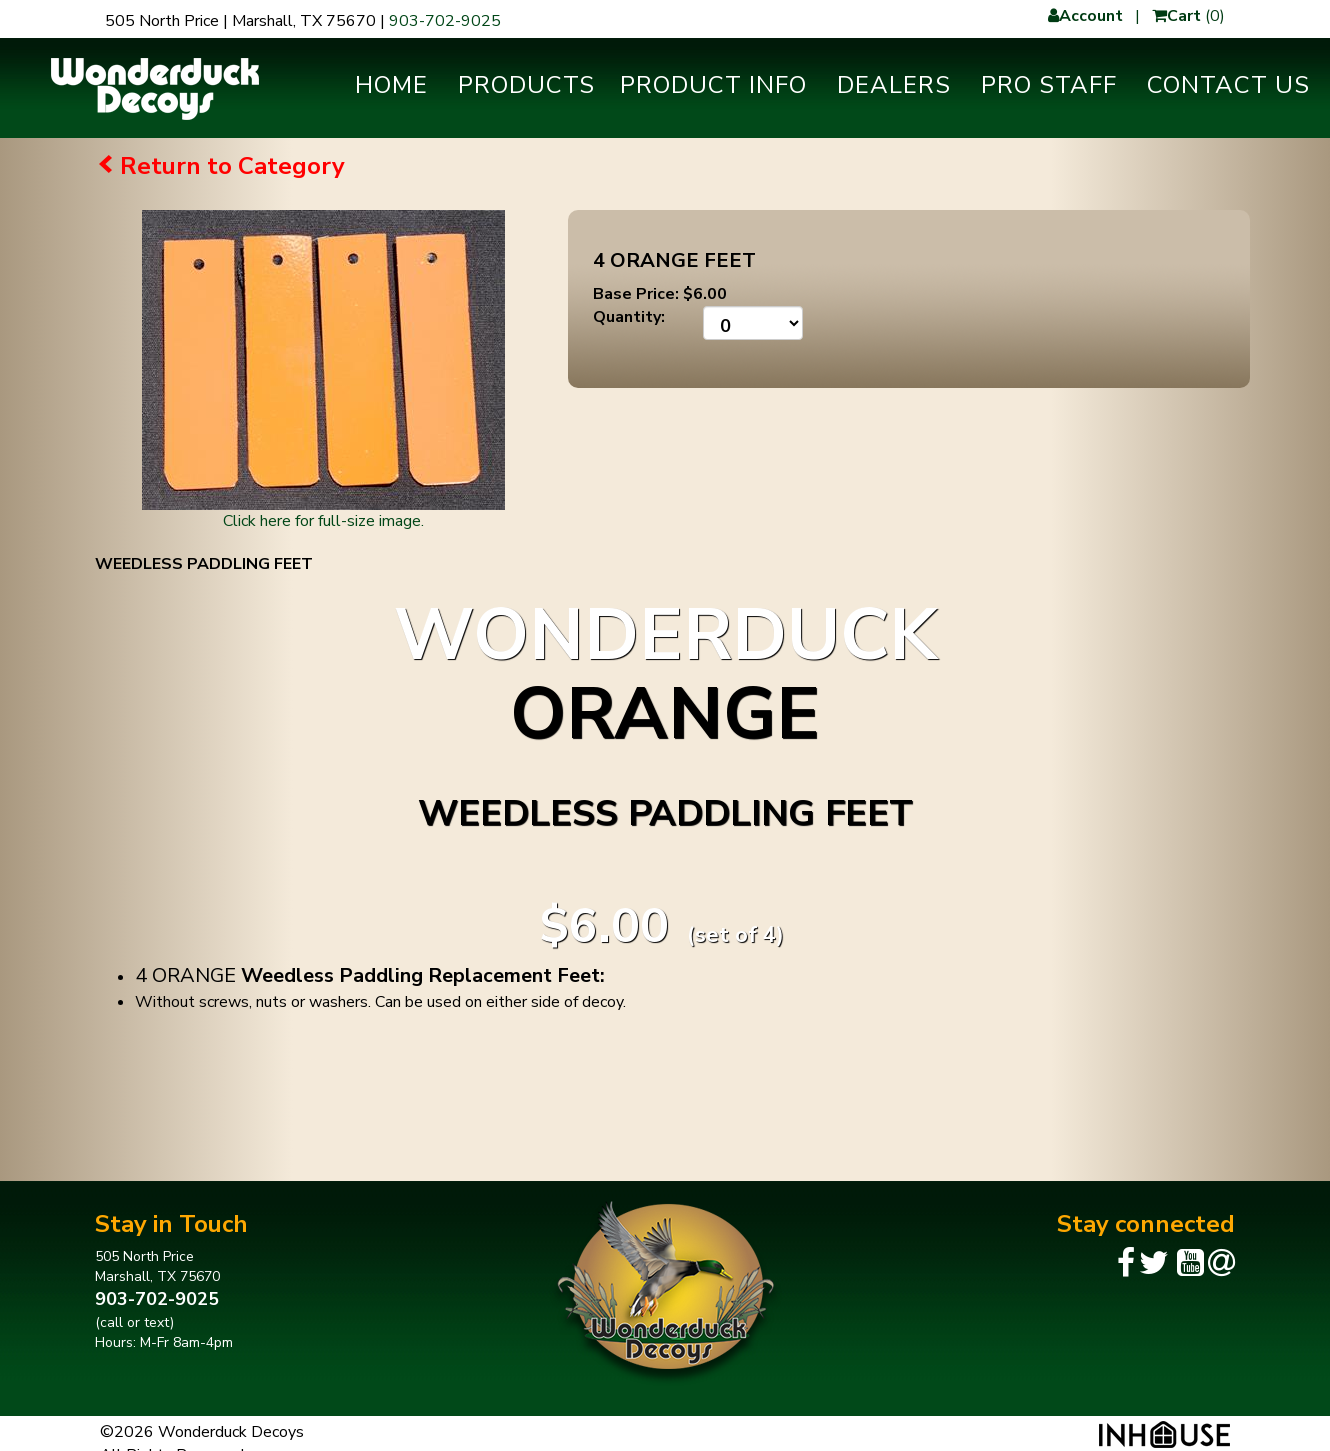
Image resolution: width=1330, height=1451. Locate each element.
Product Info (713, 85)
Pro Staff (1049, 85)
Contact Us (1228, 85)
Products (526, 85)
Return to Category (232, 166)
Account (1085, 16)
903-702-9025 (445, 21)
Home (391, 85)
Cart (1176, 16)
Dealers (894, 85)
